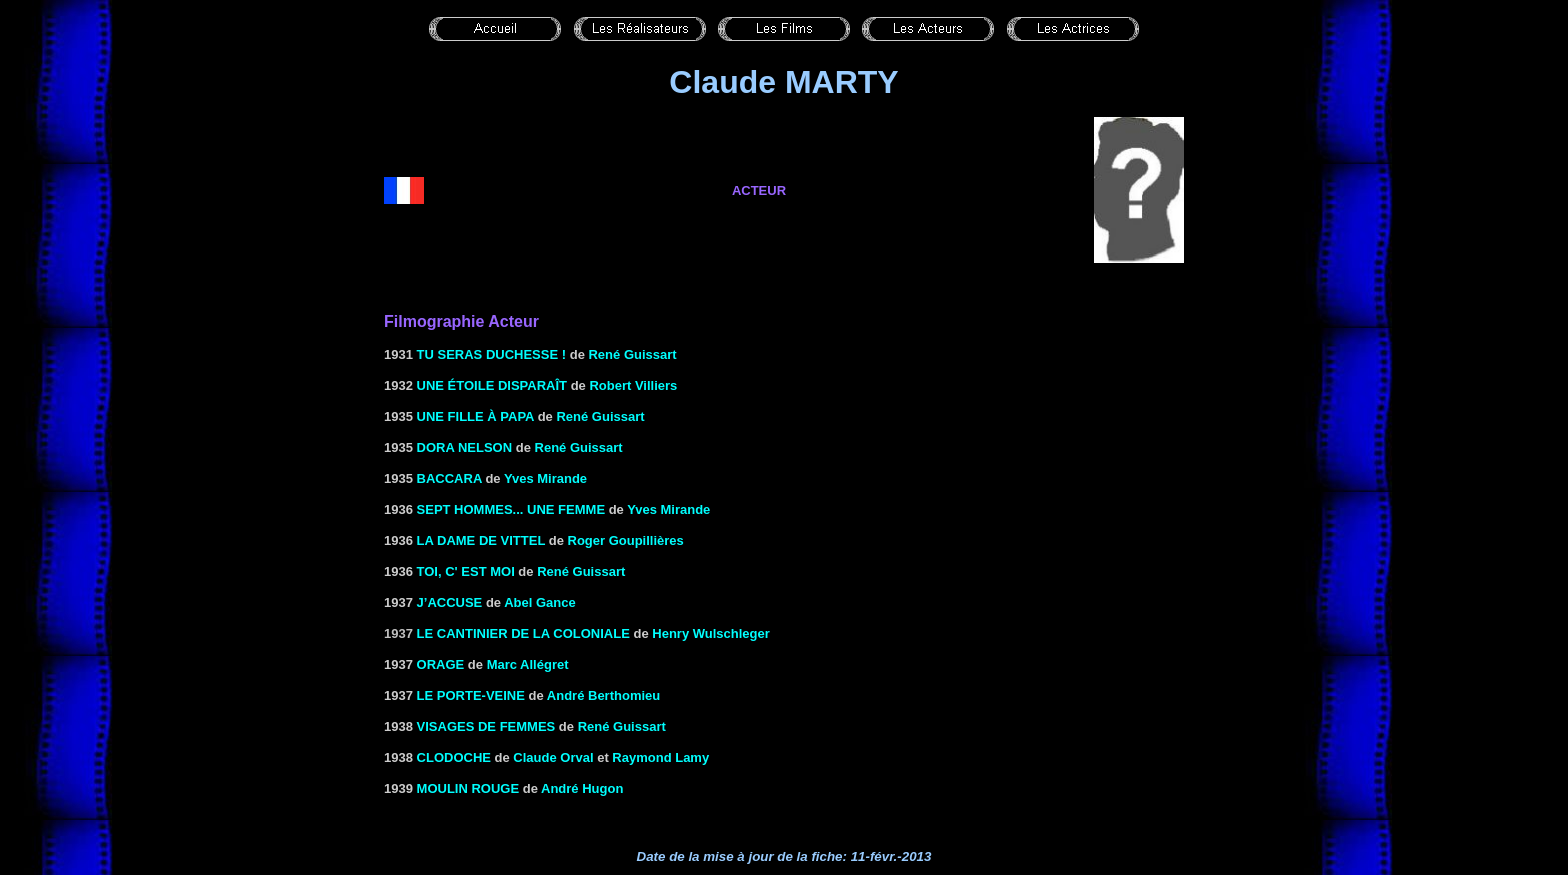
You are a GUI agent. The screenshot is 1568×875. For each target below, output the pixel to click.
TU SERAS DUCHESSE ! (492, 354)
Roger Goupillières (626, 540)
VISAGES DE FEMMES (486, 726)
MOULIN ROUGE (468, 788)
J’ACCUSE (450, 602)
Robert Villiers (633, 385)
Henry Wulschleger (711, 633)
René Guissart (632, 354)
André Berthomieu (603, 695)
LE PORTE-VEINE (471, 695)
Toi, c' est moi (466, 571)
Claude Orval (553, 757)
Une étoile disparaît (492, 385)
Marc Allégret (528, 664)
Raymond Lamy (660, 757)
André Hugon (582, 788)
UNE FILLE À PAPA (475, 416)
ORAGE (441, 664)
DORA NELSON (465, 447)
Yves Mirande (545, 478)
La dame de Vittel (481, 540)
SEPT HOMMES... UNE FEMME (511, 509)
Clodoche (454, 757)
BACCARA (449, 478)
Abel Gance (540, 602)
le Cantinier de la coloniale (523, 633)
